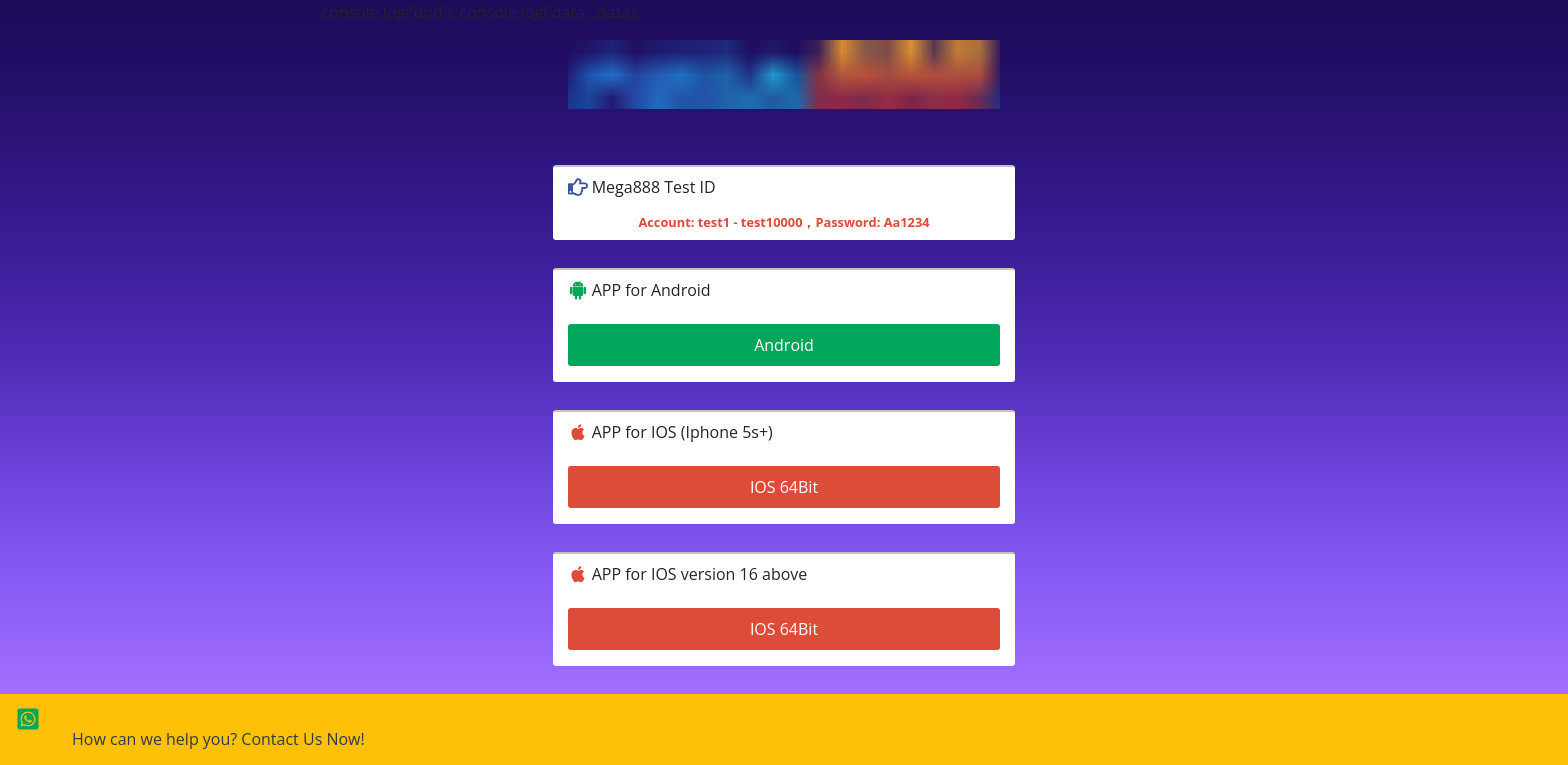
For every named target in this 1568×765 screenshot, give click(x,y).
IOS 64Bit (784, 487)
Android (784, 345)
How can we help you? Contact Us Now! (218, 739)
